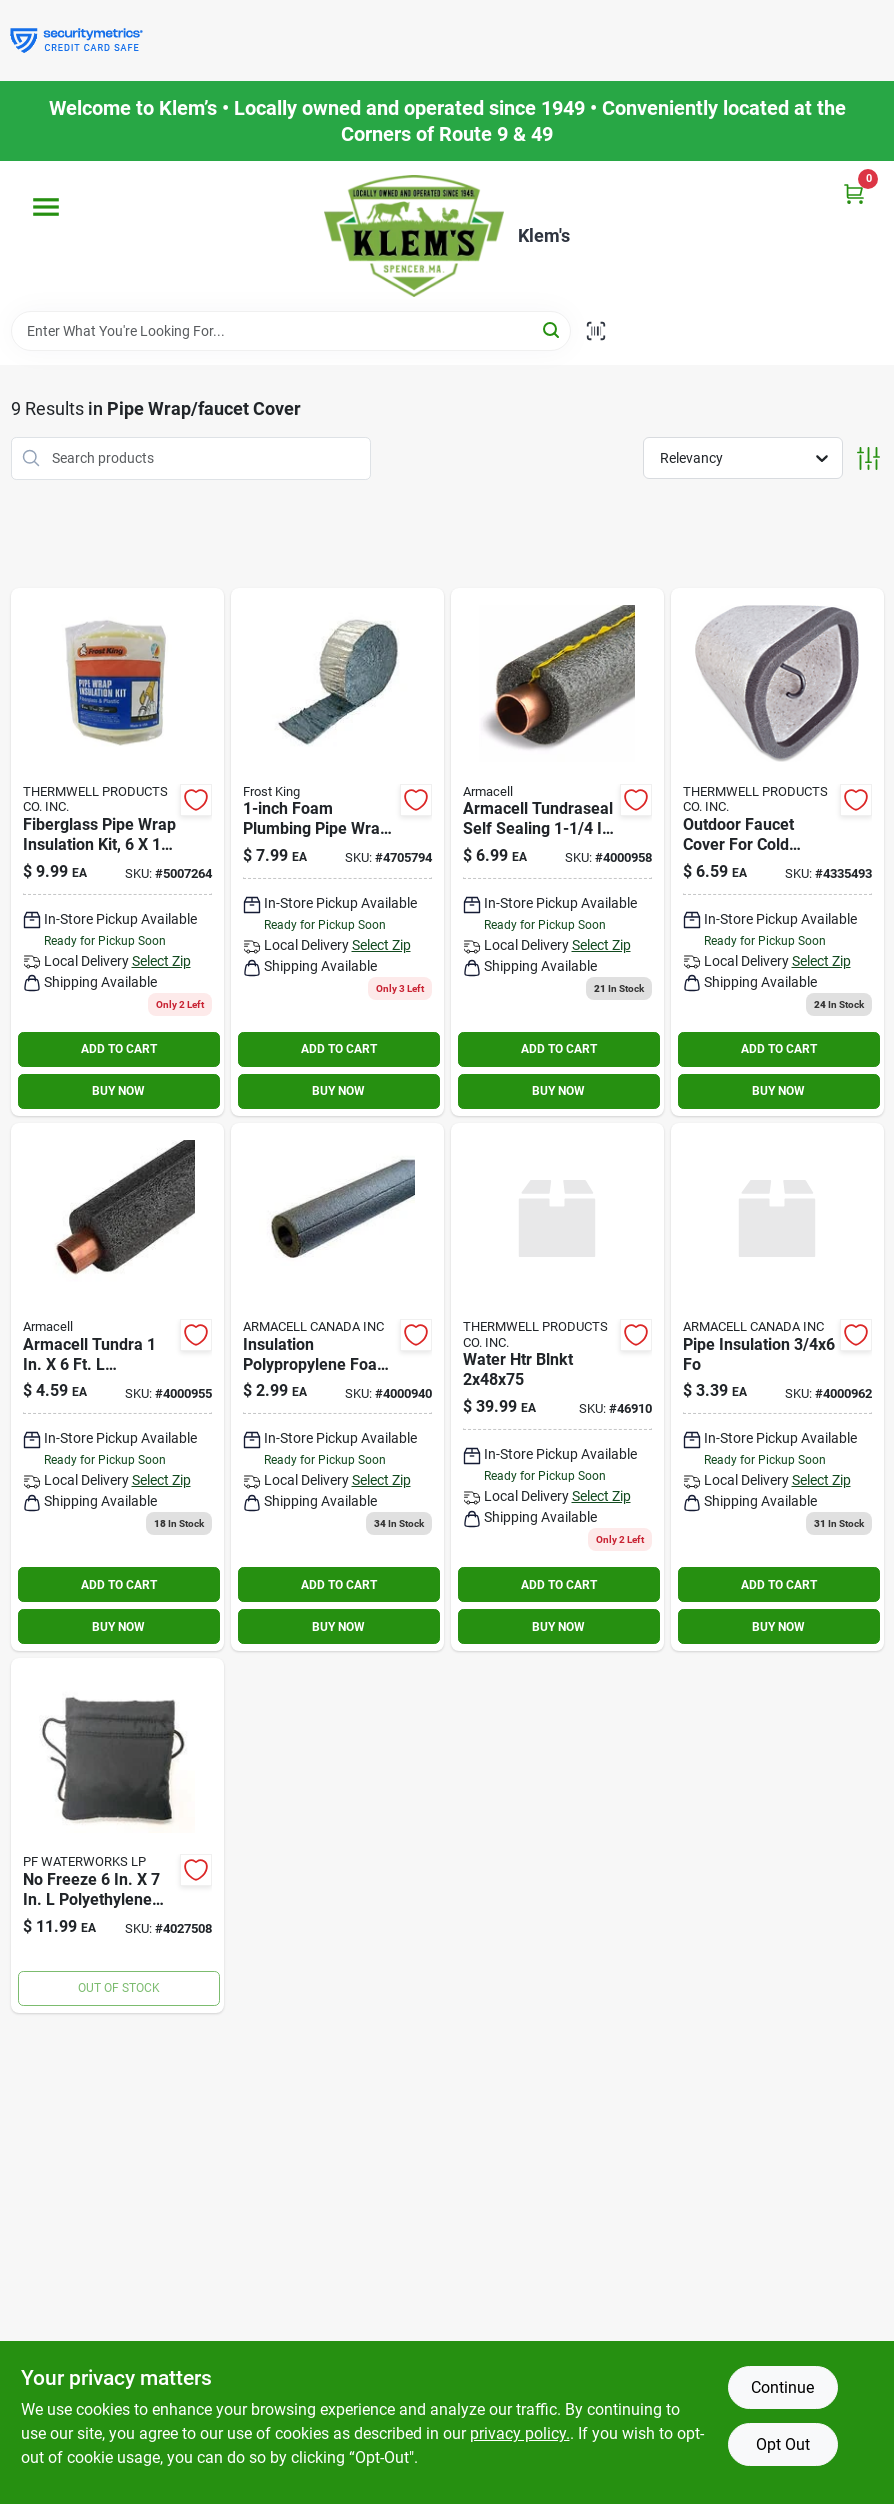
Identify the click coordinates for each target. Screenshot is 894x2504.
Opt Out (783, 2444)
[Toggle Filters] (868, 458)
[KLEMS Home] (414, 236)
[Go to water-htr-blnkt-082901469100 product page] (557, 1387)
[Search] (552, 329)
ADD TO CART (119, 1049)
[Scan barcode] (596, 331)
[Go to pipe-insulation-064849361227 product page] (777, 1387)
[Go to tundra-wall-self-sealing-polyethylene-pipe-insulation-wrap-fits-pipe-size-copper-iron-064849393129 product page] (557, 852)
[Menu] (46, 207)
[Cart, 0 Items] (854, 193)
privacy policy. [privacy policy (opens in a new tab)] (520, 2433)
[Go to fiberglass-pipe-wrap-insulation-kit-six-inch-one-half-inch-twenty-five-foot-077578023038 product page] (117, 852)
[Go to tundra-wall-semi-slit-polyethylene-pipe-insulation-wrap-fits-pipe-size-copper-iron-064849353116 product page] (117, 1387)
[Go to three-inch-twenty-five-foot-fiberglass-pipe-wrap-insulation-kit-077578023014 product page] (337, 852)
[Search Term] (291, 331)
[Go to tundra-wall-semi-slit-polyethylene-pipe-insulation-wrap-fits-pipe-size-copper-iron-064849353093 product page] (337, 1387)
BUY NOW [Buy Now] (118, 1091)
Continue (782, 2387)
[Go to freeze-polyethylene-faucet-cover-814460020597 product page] (117, 1835)
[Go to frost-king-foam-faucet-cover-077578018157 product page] (777, 852)
